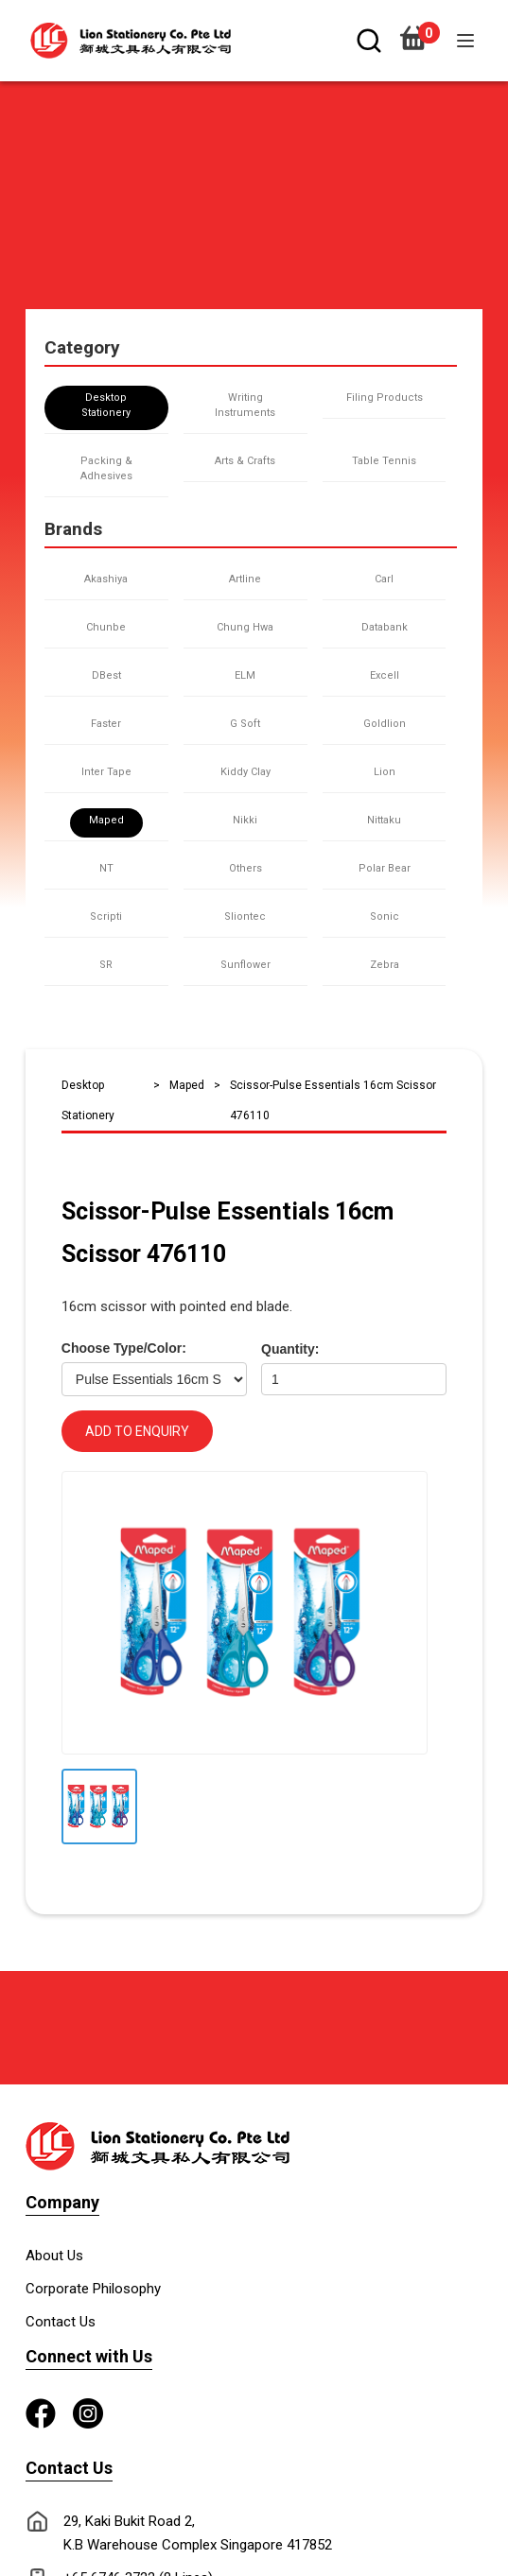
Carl (384, 579)
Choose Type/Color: (123, 1348)
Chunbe (106, 627)
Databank (384, 627)
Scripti (106, 916)
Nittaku (384, 820)
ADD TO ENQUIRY (137, 1431)
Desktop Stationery (106, 405)
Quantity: (290, 1349)
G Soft (245, 723)
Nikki (245, 820)
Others (245, 868)
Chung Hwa (245, 627)
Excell (384, 675)
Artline (245, 579)
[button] (465, 40)
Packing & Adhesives (106, 468)
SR (106, 965)
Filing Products (384, 397)
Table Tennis (384, 461)
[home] (126, 41)
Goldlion (384, 723)
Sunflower (245, 965)
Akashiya (106, 579)
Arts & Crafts (245, 461)
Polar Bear (385, 868)
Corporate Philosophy (93, 2288)
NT (106, 868)
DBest (106, 675)
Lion (384, 772)
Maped (106, 820)
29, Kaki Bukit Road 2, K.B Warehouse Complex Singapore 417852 (197, 2533)
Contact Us (61, 2321)
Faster (106, 723)
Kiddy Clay (245, 772)
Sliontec (245, 916)
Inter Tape (106, 772)
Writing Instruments (245, 405)
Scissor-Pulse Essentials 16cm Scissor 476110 (333, 1100)
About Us (54, 2255)
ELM (245, 675)
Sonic (384, 916)
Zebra (384, 965)
